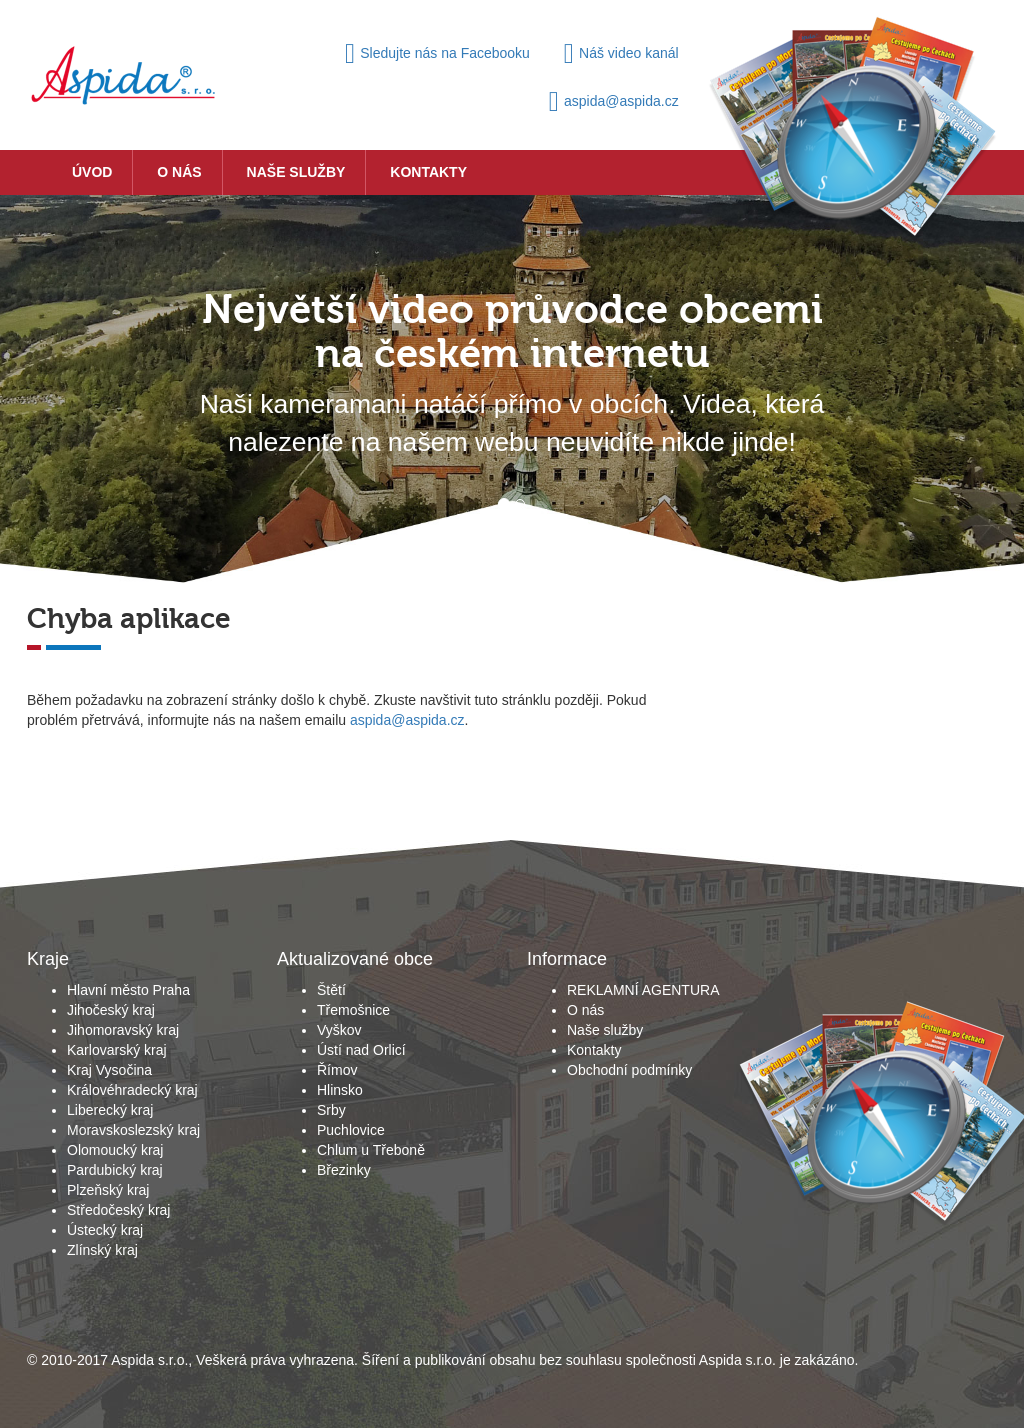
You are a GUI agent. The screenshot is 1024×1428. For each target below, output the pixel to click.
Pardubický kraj (115, 1170)
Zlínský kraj (102, 1250)
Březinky (344, 1170)
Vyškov (339, 1030)
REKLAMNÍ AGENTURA (643, 990)
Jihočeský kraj (111, 1010)
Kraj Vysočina (109, 1070)
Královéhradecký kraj (132, 1090)
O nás (179, 172)
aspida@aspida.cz (614, 101)
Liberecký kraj (110, 1110)
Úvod (92, 172)
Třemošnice (353, 1010)
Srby (331, 1110)
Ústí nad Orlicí (361, 1050)
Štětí (331, 990)
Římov (337, 1070)
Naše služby (296, 172)
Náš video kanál (621, 53)
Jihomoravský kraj (123, 1030)
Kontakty (428, 172)
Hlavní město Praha (128, 990)
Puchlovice (351, 1130)
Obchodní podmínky (629, 1070)
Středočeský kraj (118, 1210)
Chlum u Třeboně (371, 1150)
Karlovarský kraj (117, 1050)
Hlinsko (340, 1090)
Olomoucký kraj (115, 1150)
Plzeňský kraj (108, 1190)
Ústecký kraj (105, 1230)
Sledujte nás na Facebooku (437, 53)
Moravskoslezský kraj (133, 1130)
